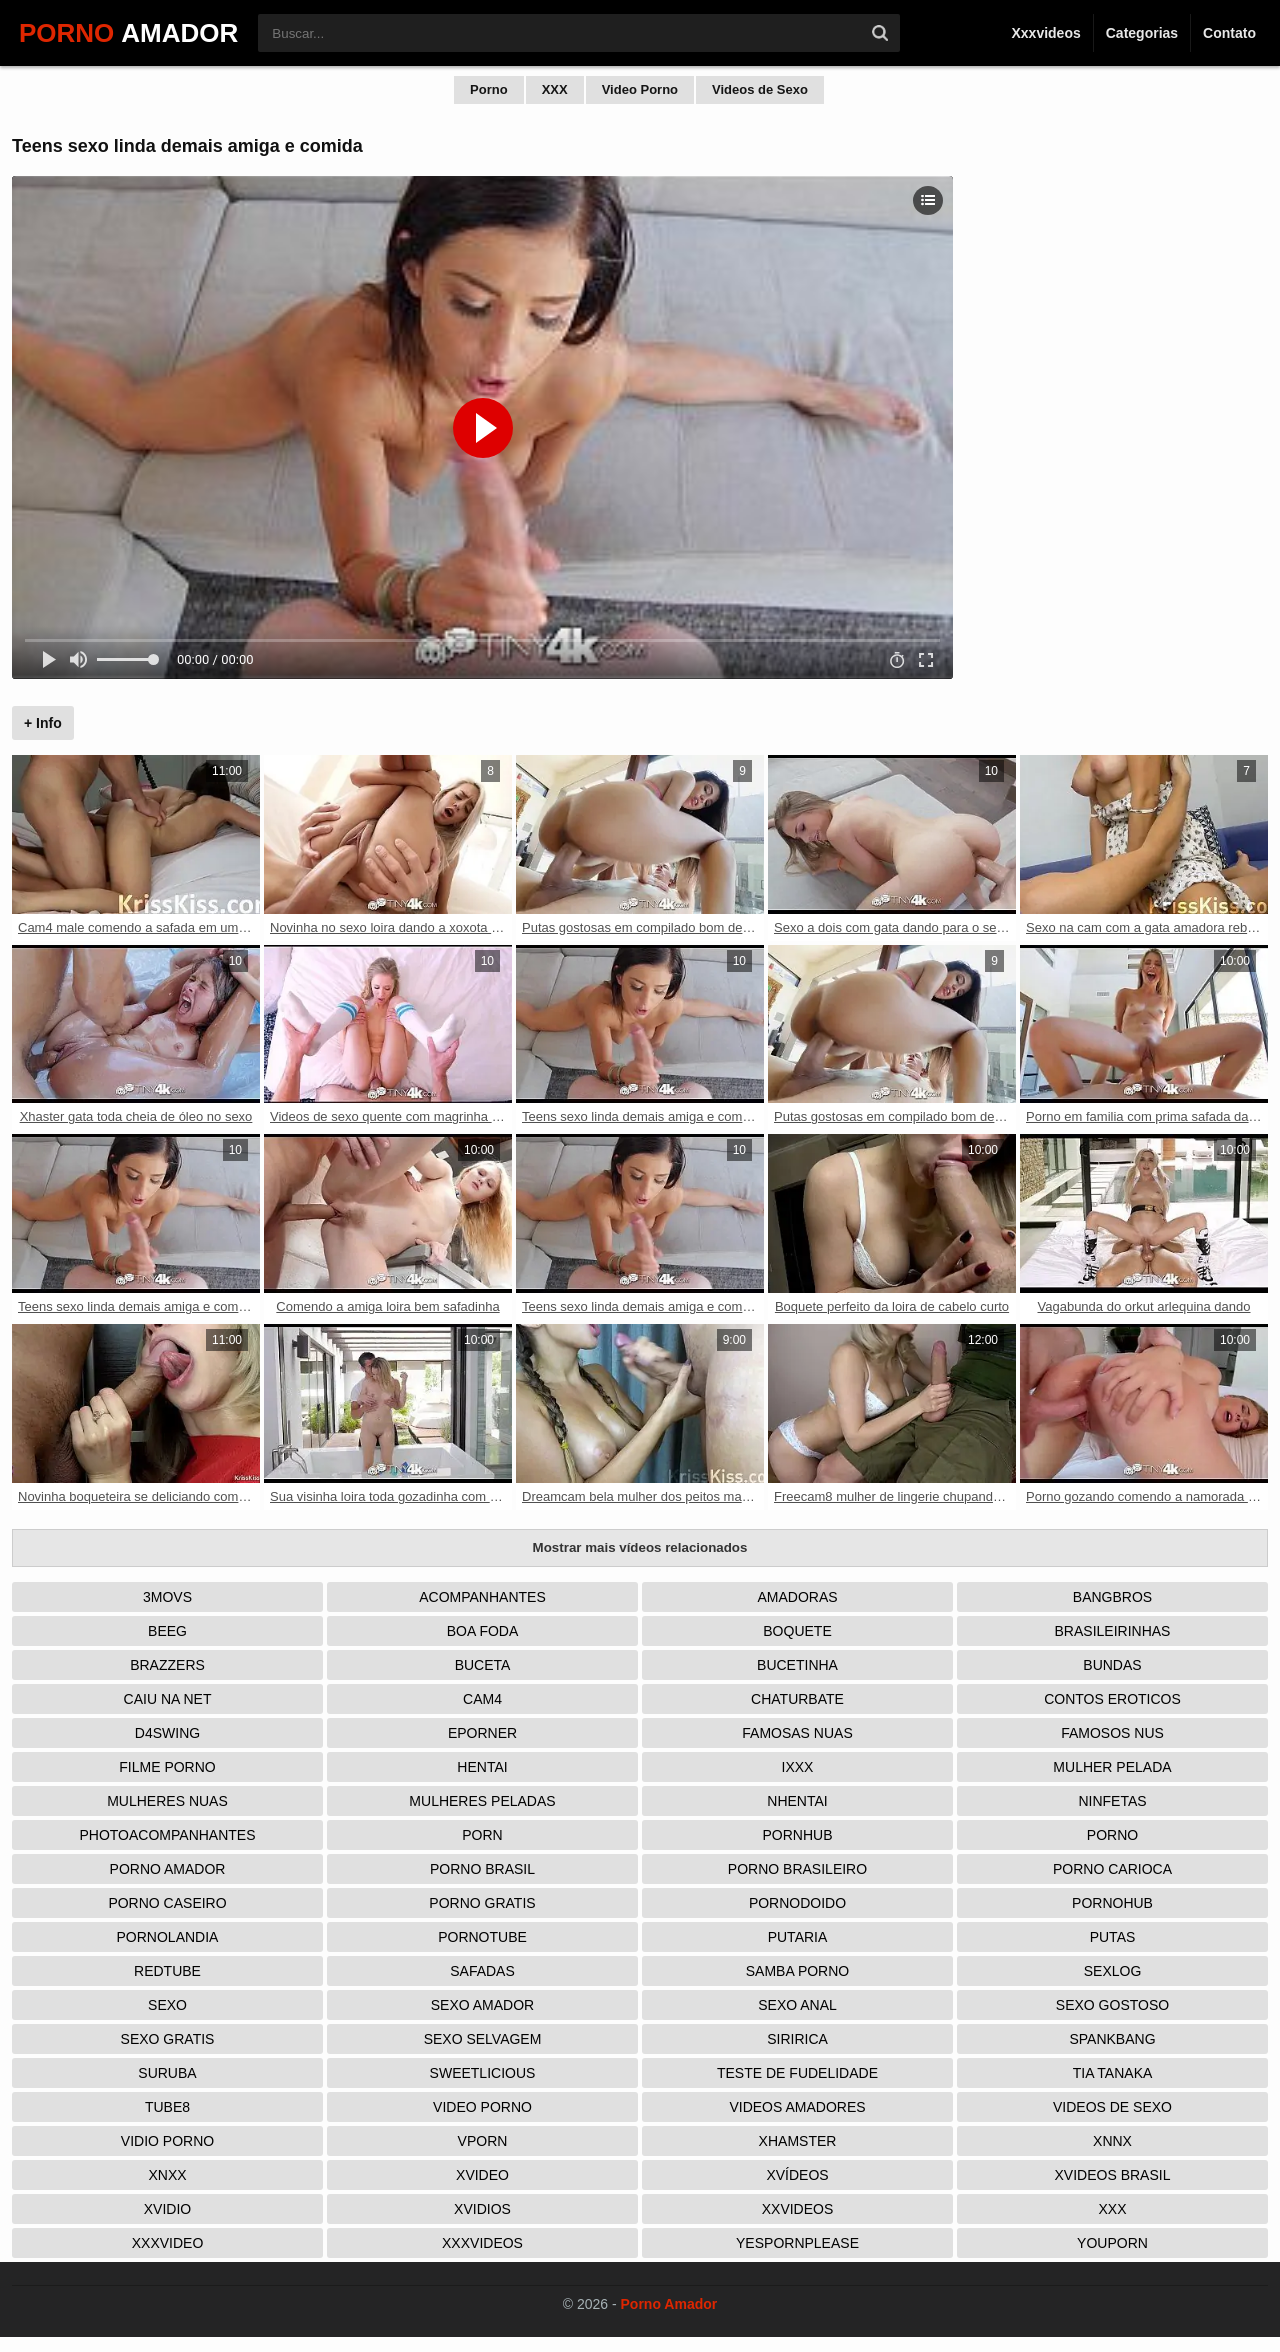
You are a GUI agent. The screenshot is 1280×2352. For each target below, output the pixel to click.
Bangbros (1112, 1597)
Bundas (1112, 1665)
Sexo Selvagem (483, 2039)
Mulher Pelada (1112, 1767)
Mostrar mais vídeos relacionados (640, 1547)
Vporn (483, 2141)
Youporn (1112, 2243)
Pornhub (797, 1835)
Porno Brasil (482, 1869)
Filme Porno (167, 1767)
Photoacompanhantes (167, 1835)
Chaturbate (797, 1699)
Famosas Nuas (797, 1733)
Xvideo (482, 2175)
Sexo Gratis (168, 2039)
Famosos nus (1112, 1733)
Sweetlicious (483, 2073)
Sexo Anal (797, 2005)
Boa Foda (483, 1631)
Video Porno (640, 89)
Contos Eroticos (1112, 1699)
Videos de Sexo (760, 89)
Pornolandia (168, 1937)
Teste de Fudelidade (797, 2073)
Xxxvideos (1045, 33)
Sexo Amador (482, 2005)
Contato (1229, 33)
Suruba (167, 2073)
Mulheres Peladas (482, 1801)
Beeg (167, 1631)
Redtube (167, 1971)
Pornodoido (797, 1903)
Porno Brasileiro (797, 1869)
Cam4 (482, 1699)
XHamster (798, 2141)
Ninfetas (1112, 1801)
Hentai (482, 1767)
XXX (555, 89)
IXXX (798, 1767)
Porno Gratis (482, 1903)
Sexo (167, 2005)
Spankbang (1112, 2039)
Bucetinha (797, 1665)
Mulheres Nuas (167, 1801)
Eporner (482, 1733)
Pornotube (482, 1937)
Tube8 (167, 2107)
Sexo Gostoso (1112, 2005)
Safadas (482, 1971)
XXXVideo (168, 2243)
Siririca (797, 2039)
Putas (1113, 1937)
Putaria (798, 1937)
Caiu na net (168, 1699)
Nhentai (797, 1801)
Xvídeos (797, 2175)
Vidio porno (167, 2141)
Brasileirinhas (1113, 1631)
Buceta (483, 1665)
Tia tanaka (1113, 2073)
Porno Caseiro (167, 1903)
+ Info (43, 723)
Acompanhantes (482, 1597)
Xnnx (1112, 2141)
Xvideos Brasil (1113, 2175)
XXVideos (798, 2209)
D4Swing (167, 1733)
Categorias (1142, 33)
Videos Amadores (797, 2107)
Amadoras (797, 1597)
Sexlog (1113, 1971)
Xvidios (482, 2209)
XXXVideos (482, 2243)
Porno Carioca (1112, 1869)
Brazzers (167, 1665)
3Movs (167, 1597)
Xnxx (167, 2175)
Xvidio (167, 2209)
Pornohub (1112, 1903)
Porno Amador (168, 1869)
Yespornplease (797, 2243)
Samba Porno (797, 1971)
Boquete (797, 1631)
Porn (482, 1835)
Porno (489, 89)
